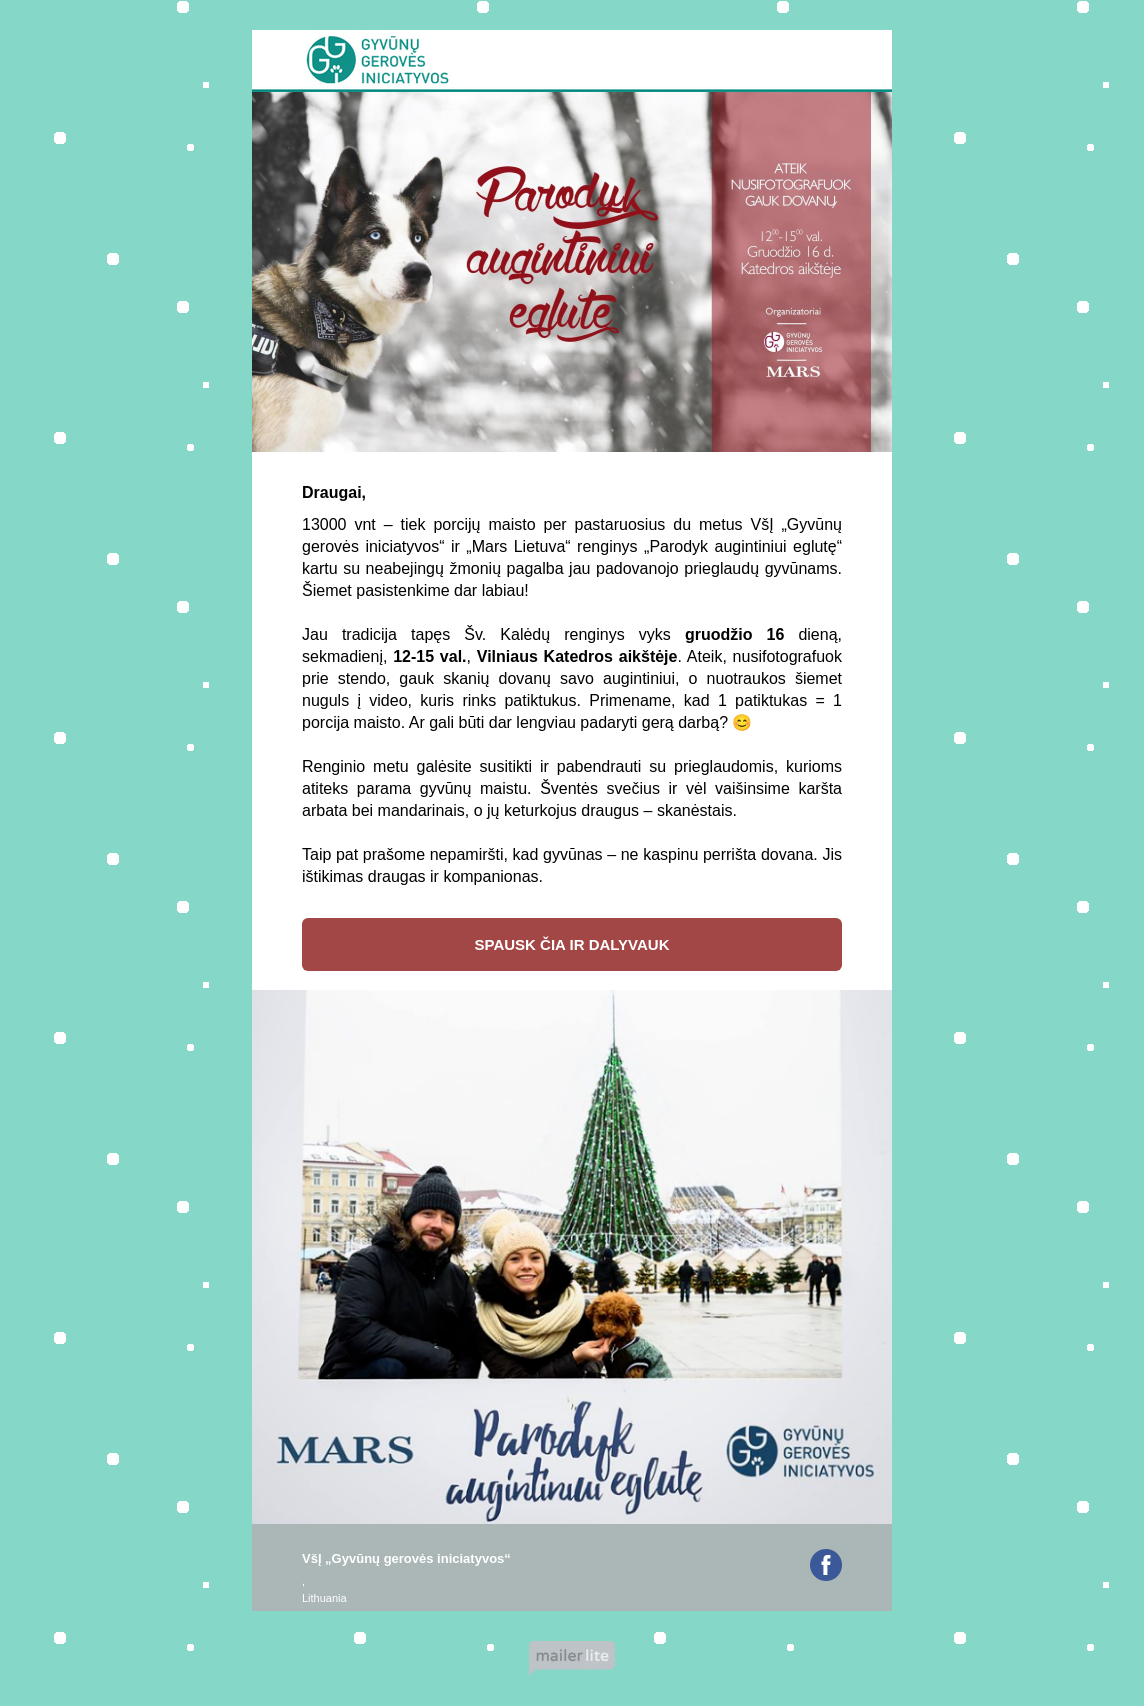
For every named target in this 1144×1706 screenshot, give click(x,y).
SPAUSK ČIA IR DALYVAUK (571, 944)
